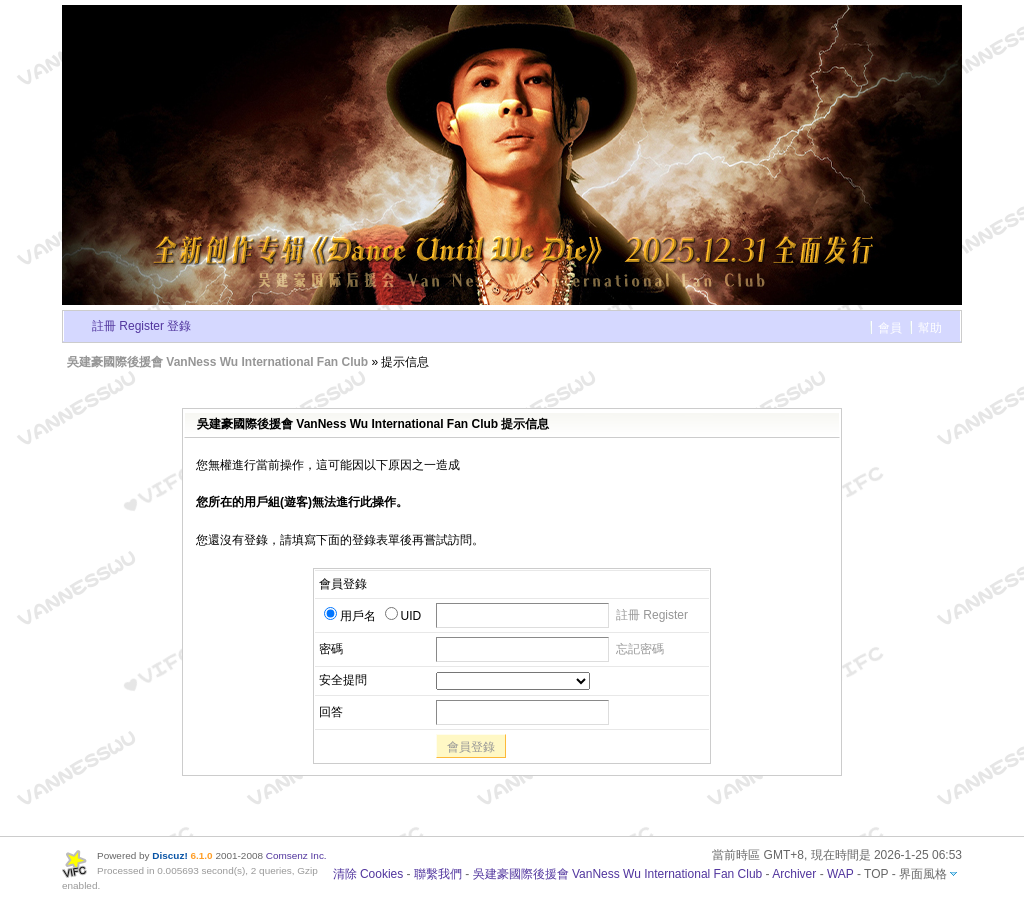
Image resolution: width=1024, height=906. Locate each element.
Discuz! (169, 855)
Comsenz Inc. (296, 855)
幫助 (930, 328)
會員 (890, 328)
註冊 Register (128, 326)
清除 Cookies (368, 874)
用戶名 (350, 616)
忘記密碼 (640, 649)
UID (403, 616)
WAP (840, 874)
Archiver (794, 874)
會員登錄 (471, 747)
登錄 (179, 326)
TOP (876, 874)
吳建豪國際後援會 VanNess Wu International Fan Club (217, 362)
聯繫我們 (438, 874)
